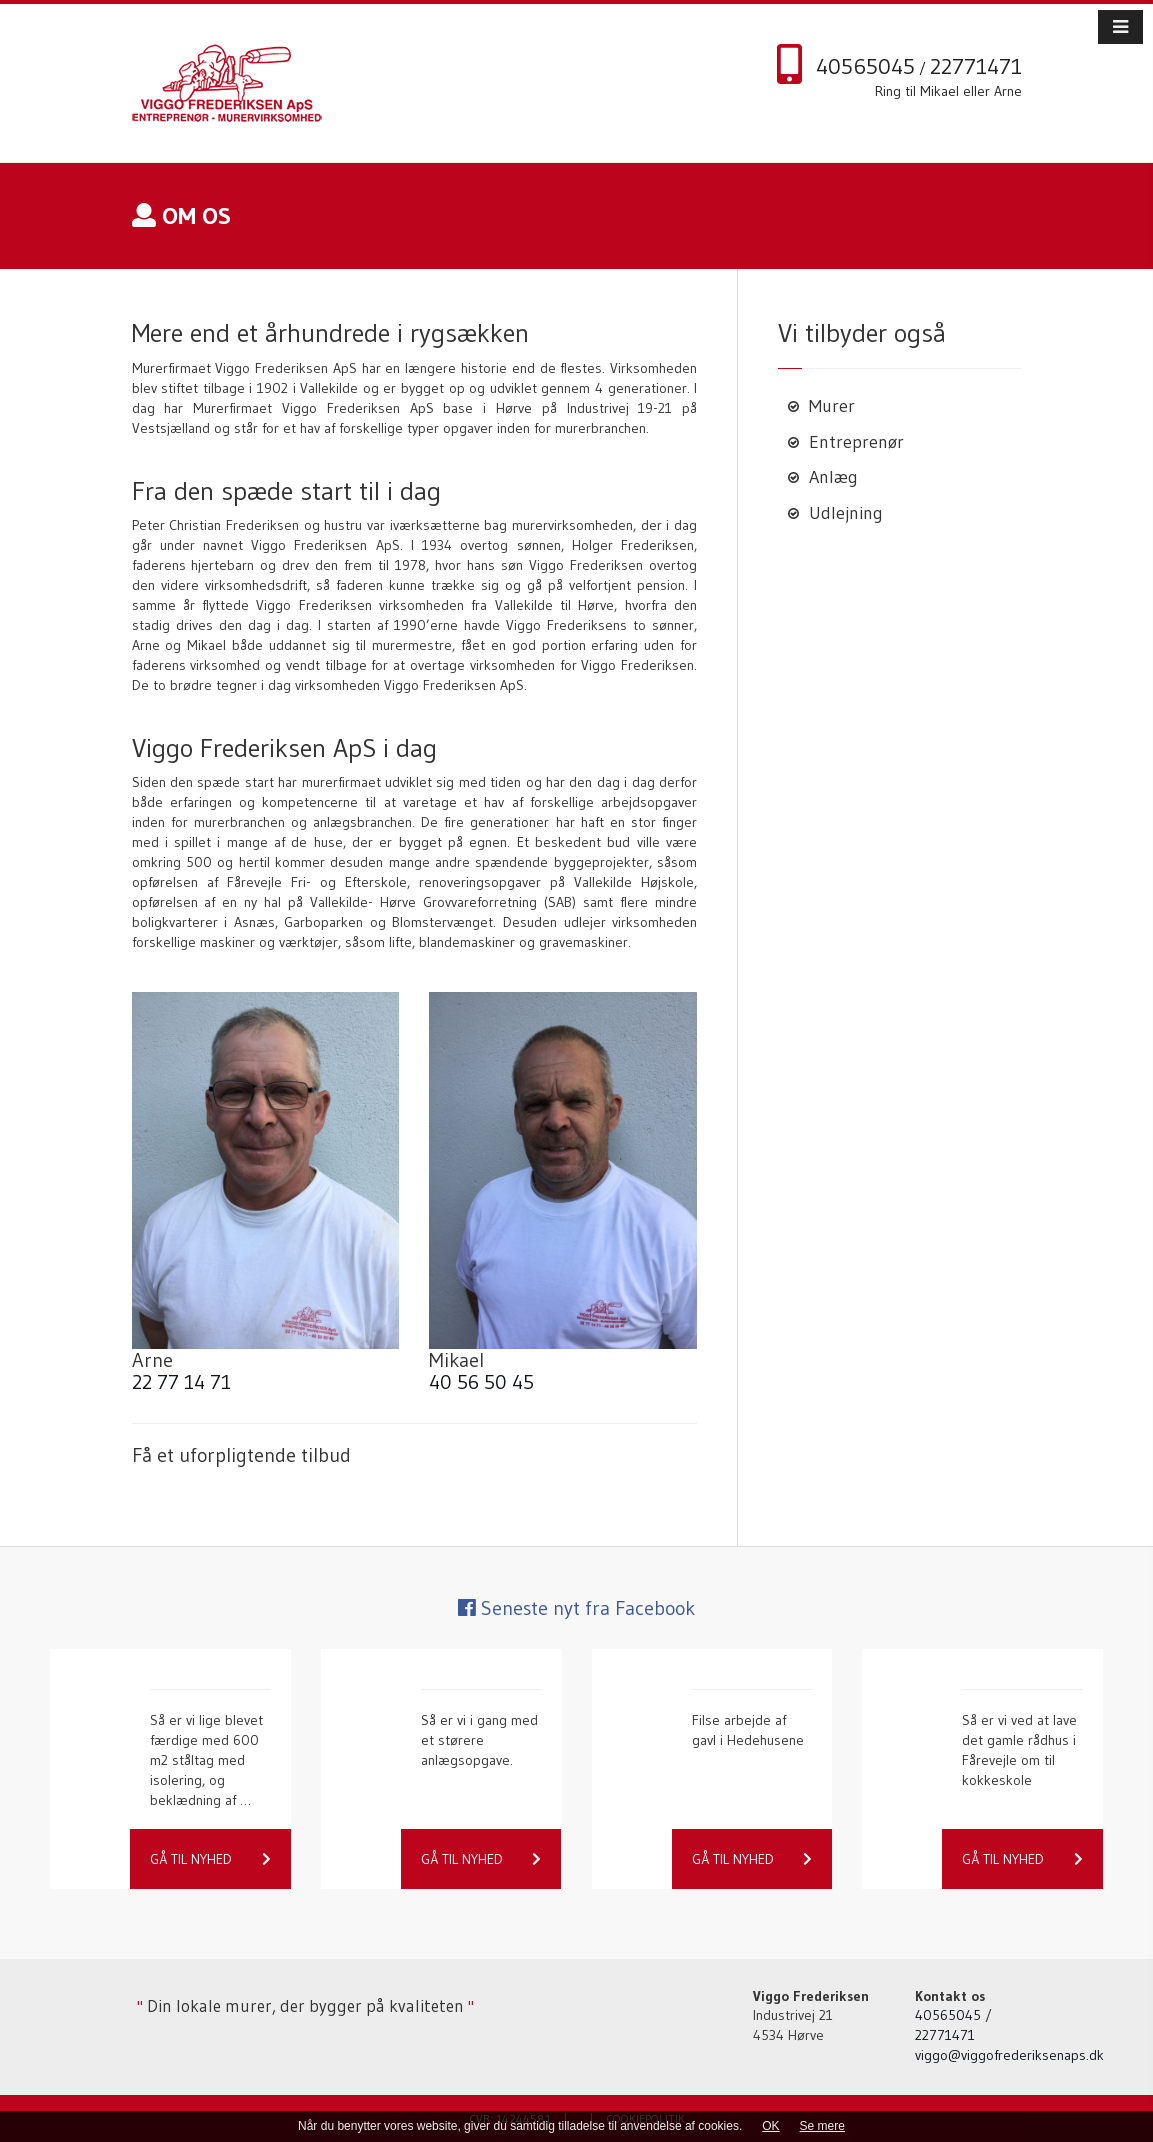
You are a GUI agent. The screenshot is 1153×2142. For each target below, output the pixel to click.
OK (770, 2126)
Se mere (822, 2126)
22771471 (976, 66)
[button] (1120, 27)
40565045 (865, 66)
